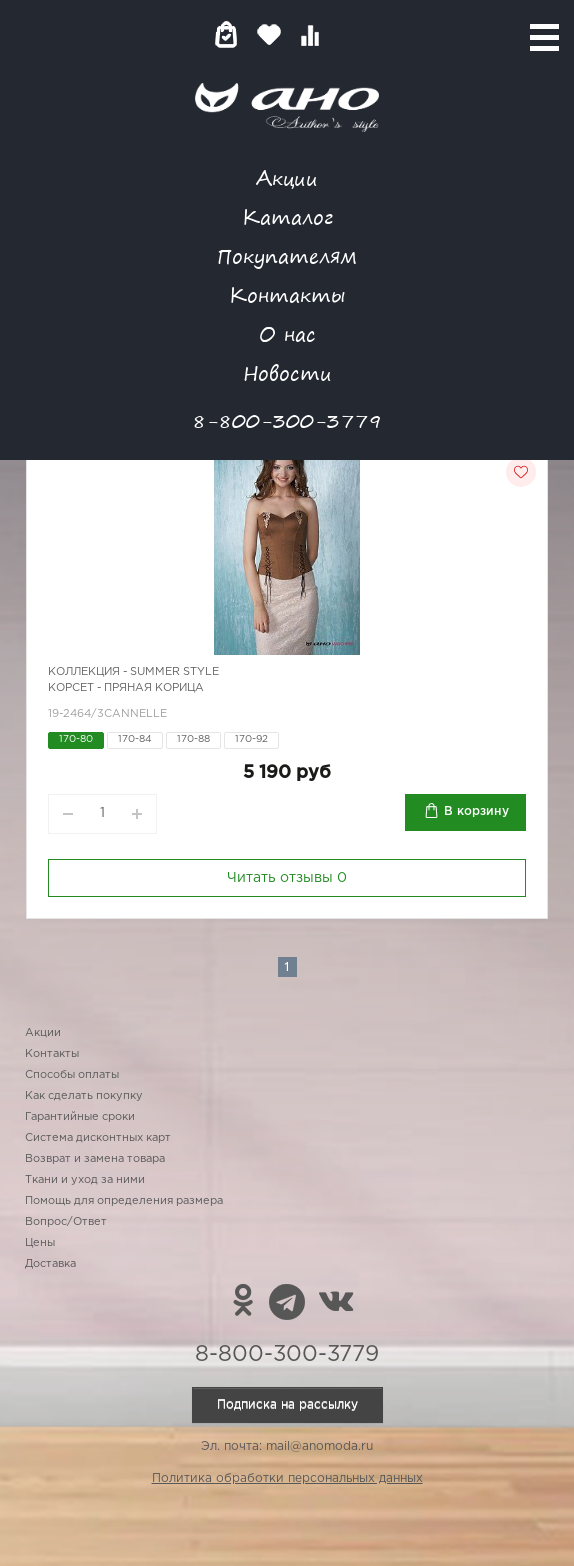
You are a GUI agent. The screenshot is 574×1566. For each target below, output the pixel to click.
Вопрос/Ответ (66, 1222)
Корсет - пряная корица (126, 688)
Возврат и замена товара (95, 1159)
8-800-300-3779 (287, 420)
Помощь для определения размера (124, 1201)
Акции (287, 177)
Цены (40, 1243)
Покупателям (287, 255)
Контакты (287, 294)
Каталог (287, 216)
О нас (287, 333)
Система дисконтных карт (98, 1138)
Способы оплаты (72, 1075)
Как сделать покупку (84, 1096)
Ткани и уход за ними (85, 1180)
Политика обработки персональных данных (287, 1478)
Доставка (50, 1264)
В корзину (476, 811)
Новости (287, 372)
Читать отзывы (287, 878)
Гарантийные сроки (80, 1117)
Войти (349, 34)
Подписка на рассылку (287, 1404)
